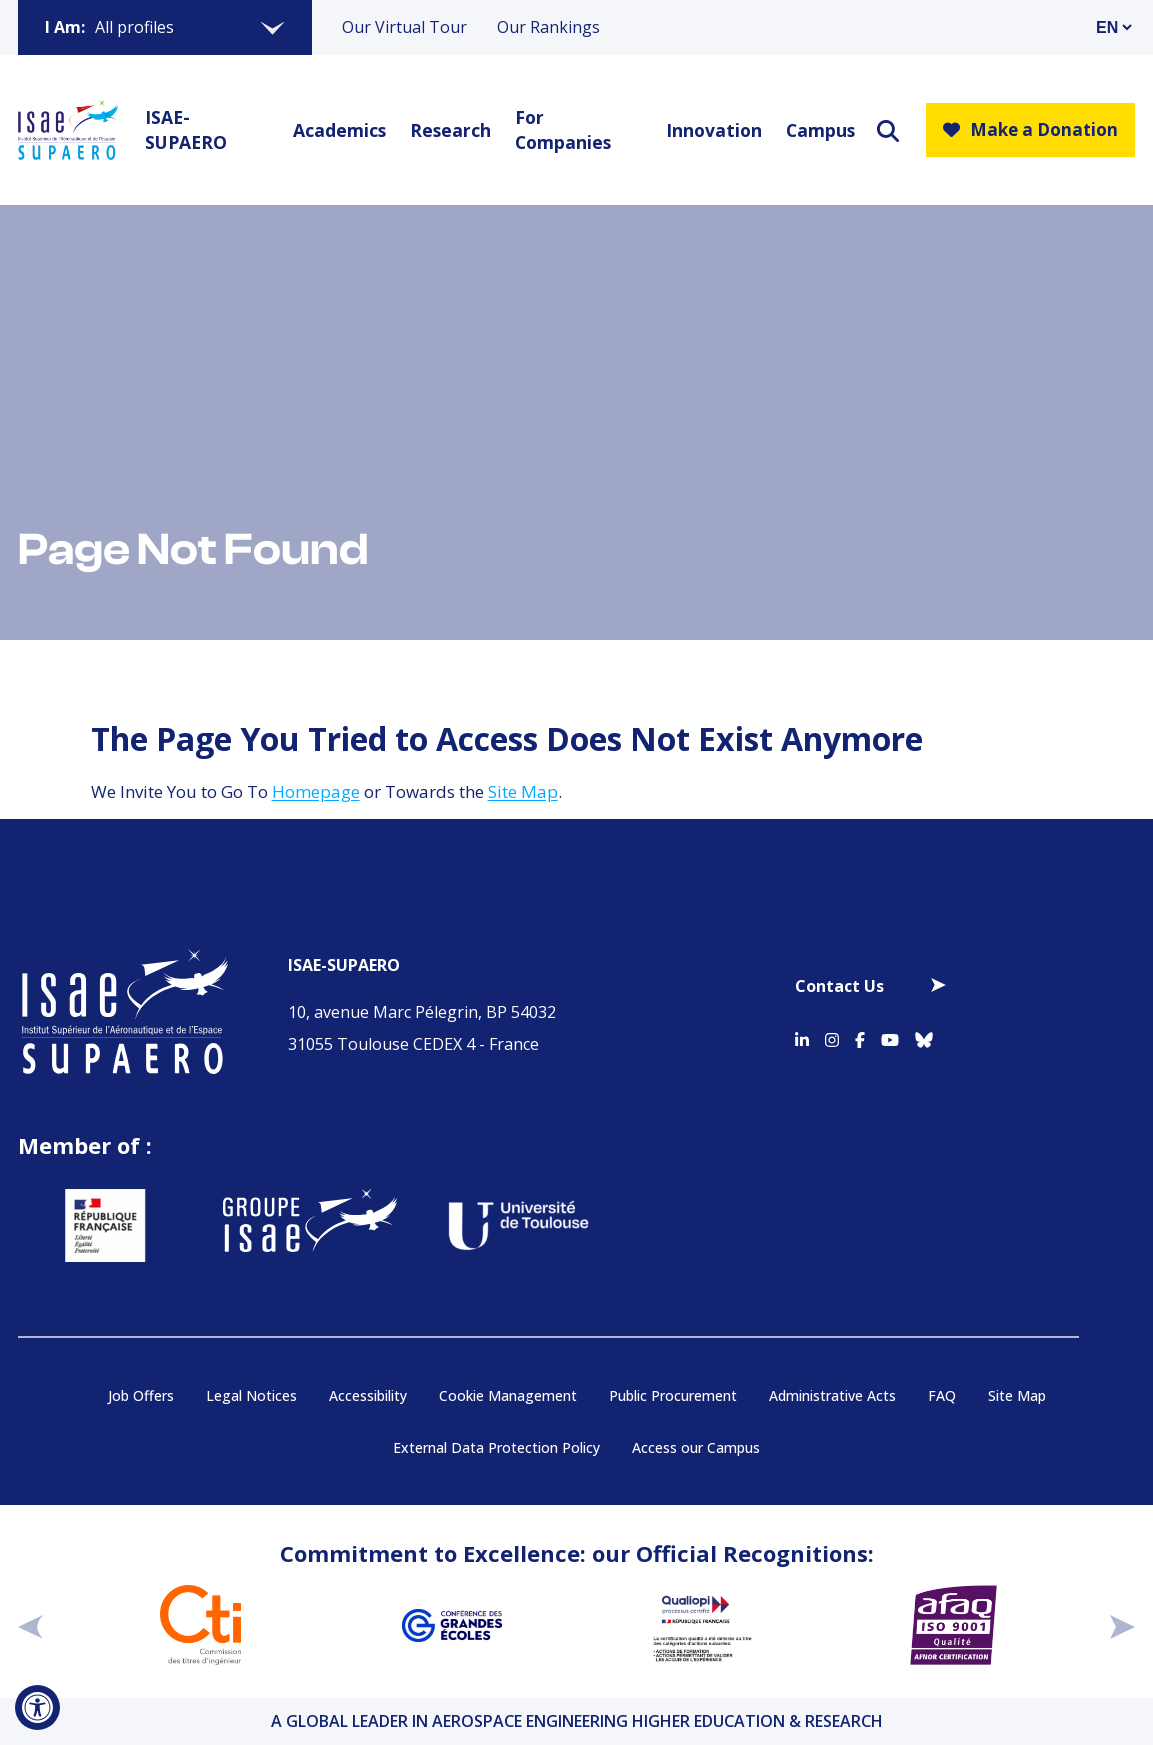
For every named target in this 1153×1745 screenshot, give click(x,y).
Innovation (710, 130)
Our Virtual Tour (404, 27)
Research (447, 130)
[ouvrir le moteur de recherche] (888, 130)
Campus (818, 130)
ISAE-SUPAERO (186, 129)
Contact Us (839, 986)
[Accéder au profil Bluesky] (924, 1037)
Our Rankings (548, 27)
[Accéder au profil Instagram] (832, 1037)
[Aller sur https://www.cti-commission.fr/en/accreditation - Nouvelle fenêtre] (200, 1625)
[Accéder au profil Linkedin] (802, 1037)
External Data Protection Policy (496, 1447)
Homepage (316, 791)
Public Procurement (673, 1395)
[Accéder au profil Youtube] (890, 1037)
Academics (336, 130)
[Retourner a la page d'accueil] (68, 130)
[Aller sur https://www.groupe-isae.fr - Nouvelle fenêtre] (289, 1225)
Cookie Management (508, 1395)
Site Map (523, 791)
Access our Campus (696, 1447)
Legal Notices (251, 1395)
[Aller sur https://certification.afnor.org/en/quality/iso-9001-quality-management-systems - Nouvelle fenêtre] (953, 1625)
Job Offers (141, 1395)
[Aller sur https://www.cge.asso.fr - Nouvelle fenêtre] (451, 1625)
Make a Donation (1030, 129)
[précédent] (30, 1625)
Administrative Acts (832, 1395)
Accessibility (368, 1395)
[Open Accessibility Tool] (37, 1707)
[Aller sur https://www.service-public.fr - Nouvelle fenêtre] (84, 1225)
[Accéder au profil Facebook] (860, 1037)
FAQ (942, 1395)
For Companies (563, 129)
